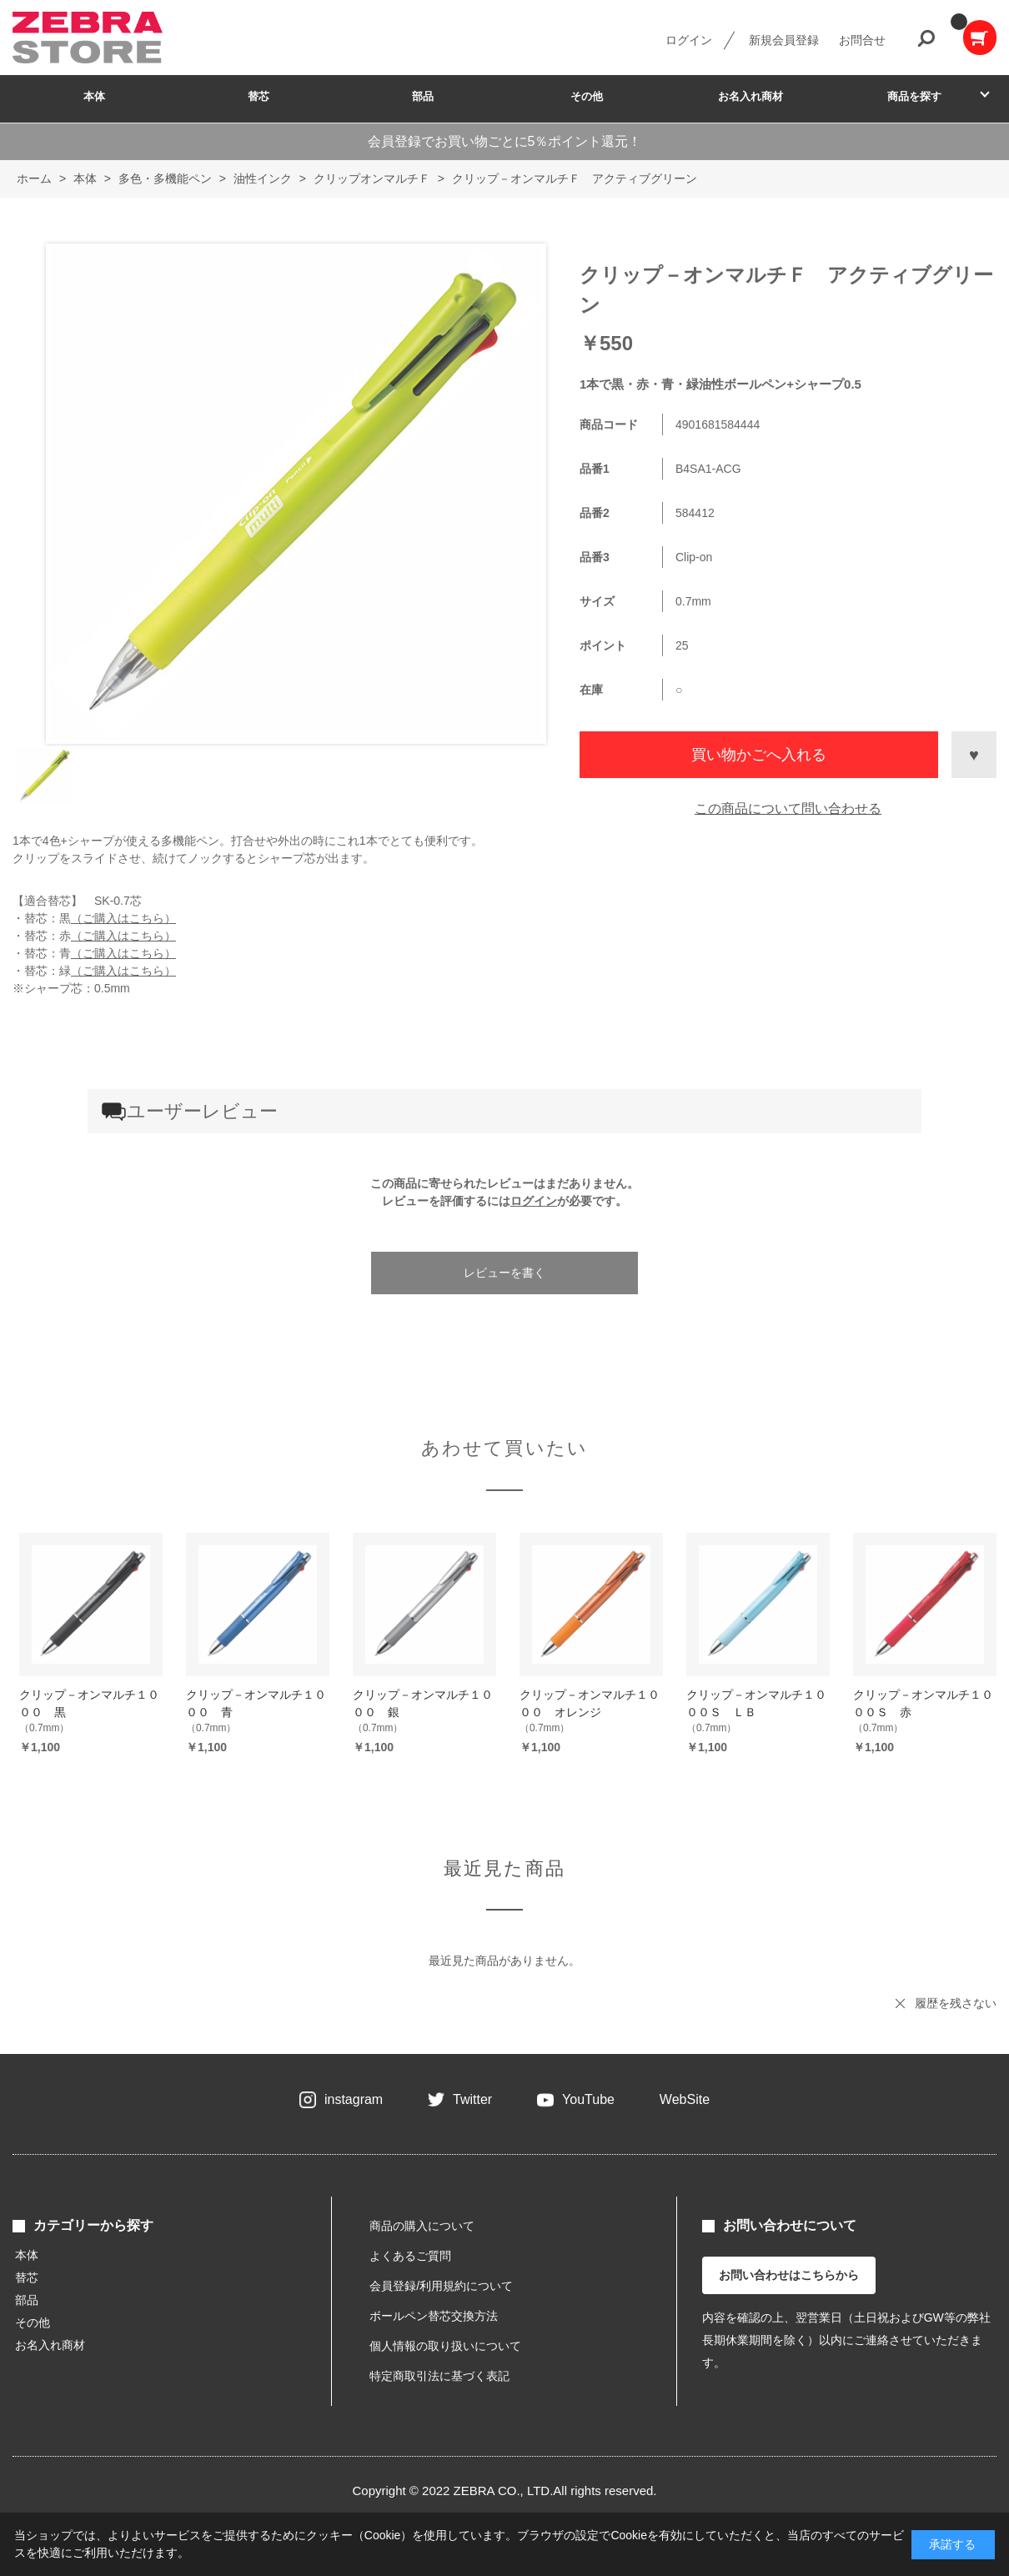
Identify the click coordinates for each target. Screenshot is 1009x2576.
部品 (423, 96)
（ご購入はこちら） (123, 918)
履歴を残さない (955, 2003)
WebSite (685, 2099)
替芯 (258, 96)
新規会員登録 (784, 40)
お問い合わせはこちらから (789, 2275)
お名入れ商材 (750, 96)
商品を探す (914, 96)
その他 (586, 96)
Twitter (472, 2099)
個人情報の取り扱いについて (445, 2346)
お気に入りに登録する (973, 754)
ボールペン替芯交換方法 (433, 2315)
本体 (94, 96)
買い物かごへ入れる (758, 754)
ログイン (688, 40)
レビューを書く (504, 1272)
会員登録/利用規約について (441, 2285)
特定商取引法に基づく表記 (439, 2376)
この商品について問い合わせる (788, 808)
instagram (353, 2099)
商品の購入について (421, 2225)
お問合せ (862, 40)
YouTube (588, 2099)
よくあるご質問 (410, 2255)
